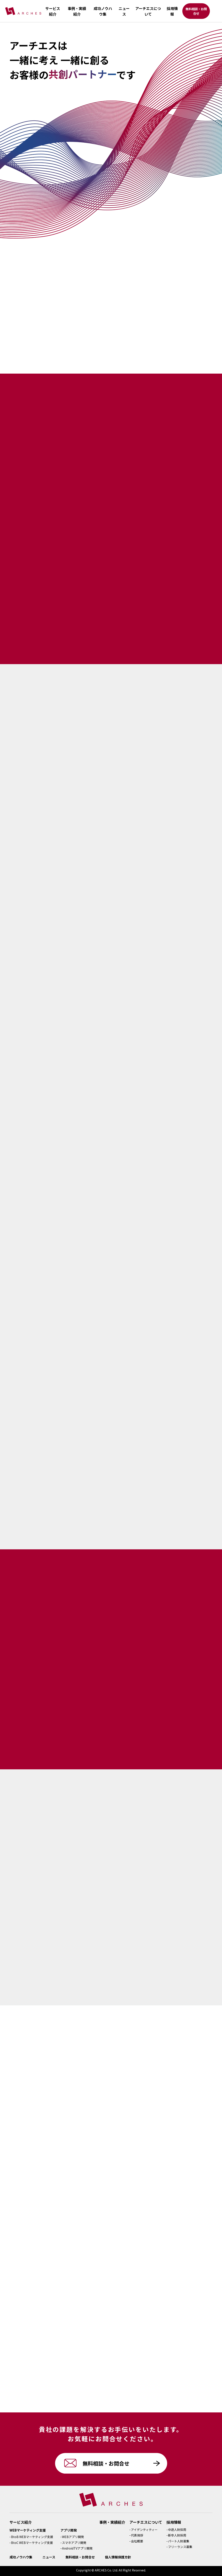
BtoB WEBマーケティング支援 (32, 2537)
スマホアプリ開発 (74, 2542)
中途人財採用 (177, 2529)
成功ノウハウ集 (21, 2557)
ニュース (48, 2557)
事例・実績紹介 (112, 2522)
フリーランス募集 (180, 2547)
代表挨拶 (137, 2535)
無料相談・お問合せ (196, 11)
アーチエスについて (145, 2522)
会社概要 (137, 2541)
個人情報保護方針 (118, 2557)
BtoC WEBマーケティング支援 (32, 2542)
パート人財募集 (178, 2541)
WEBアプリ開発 (73, 2537)
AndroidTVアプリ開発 (77, 2548)
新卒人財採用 (177, 2535)
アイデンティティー (144, 2529)
